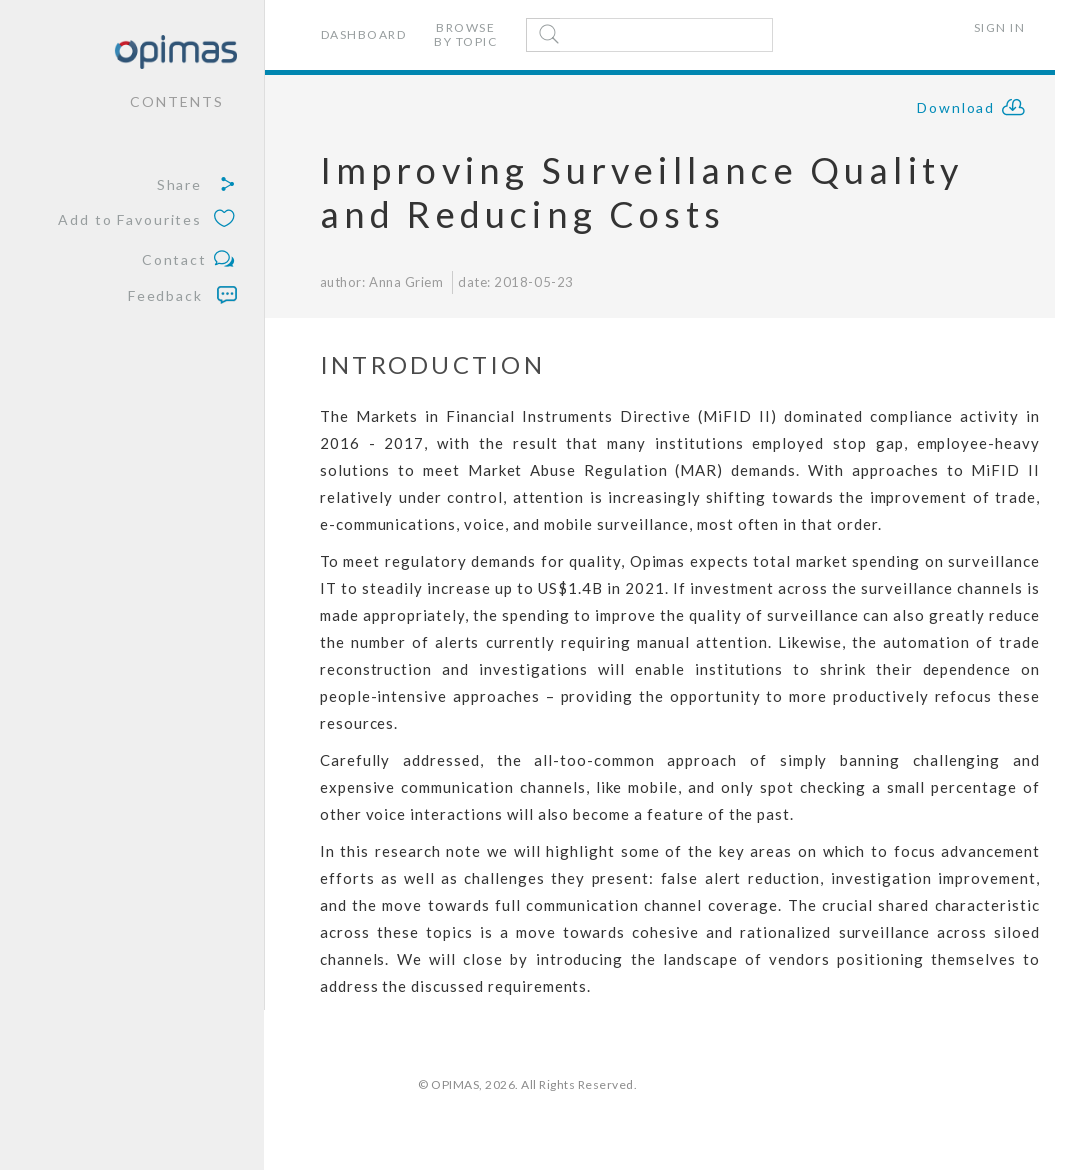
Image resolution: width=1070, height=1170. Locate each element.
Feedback (182, 295)
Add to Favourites (147, 220)
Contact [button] (189, 260)
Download (972, 110)
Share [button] (197, 185)
